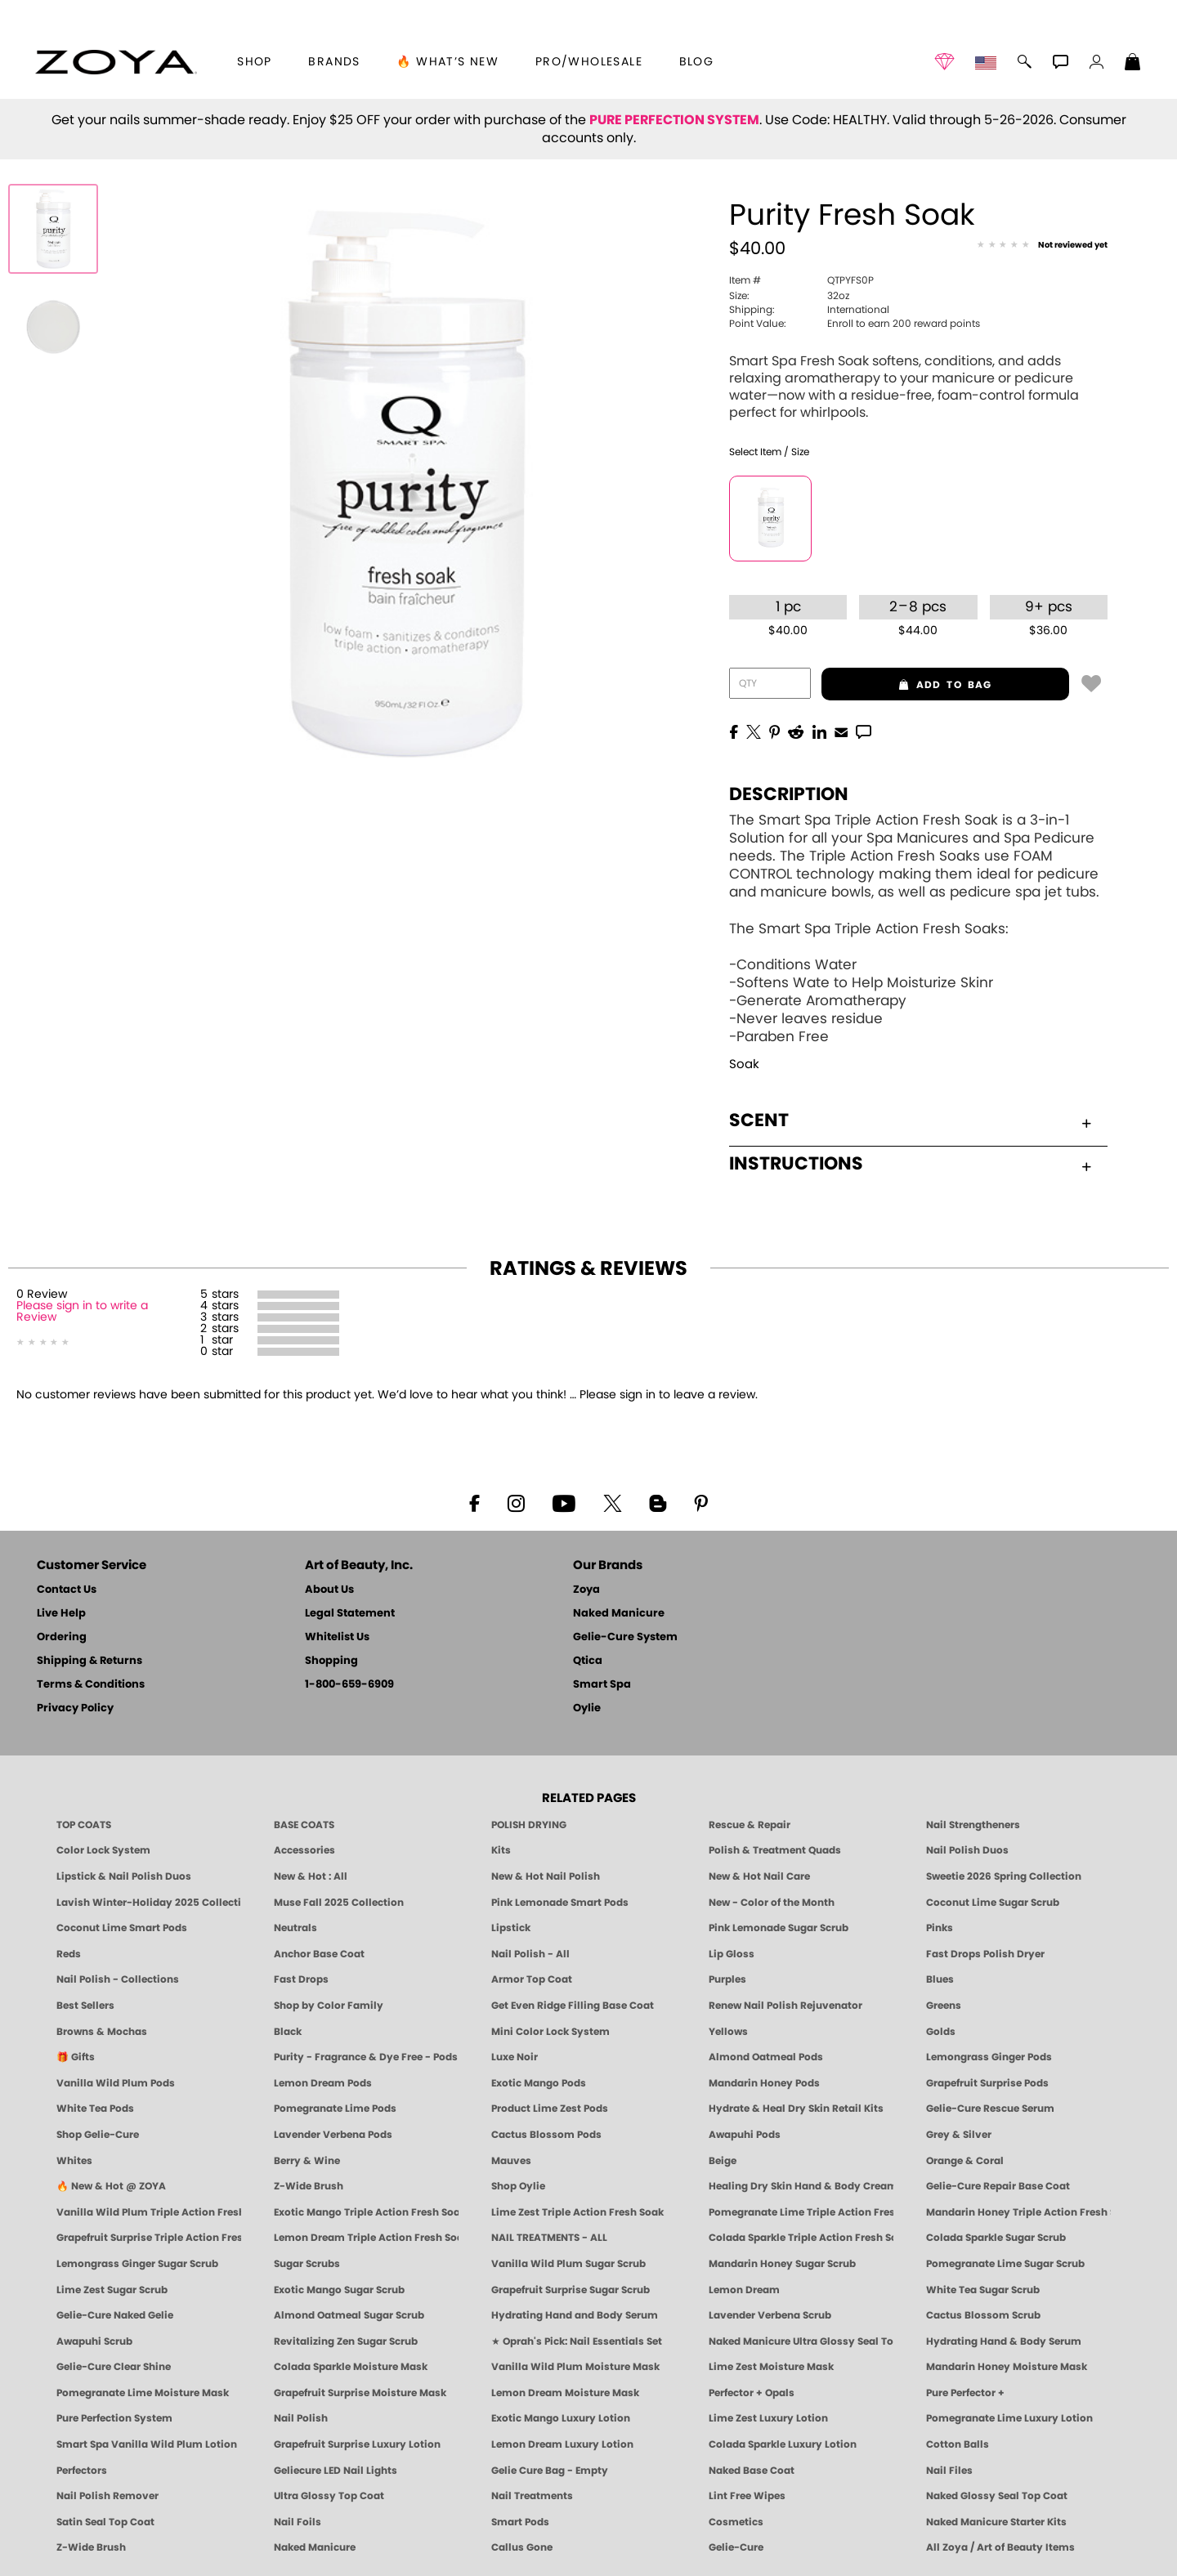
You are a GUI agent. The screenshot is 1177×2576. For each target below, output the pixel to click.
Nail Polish (301, 2418)
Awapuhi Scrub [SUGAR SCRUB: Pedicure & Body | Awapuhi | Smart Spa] (94, 2341)
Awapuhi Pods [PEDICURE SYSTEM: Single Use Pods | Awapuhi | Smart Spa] (745, 2135)
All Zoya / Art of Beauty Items (1000, 2547)
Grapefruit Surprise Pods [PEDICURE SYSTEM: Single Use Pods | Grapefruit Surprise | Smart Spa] (987, 2083)
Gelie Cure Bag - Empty (549, 2470)
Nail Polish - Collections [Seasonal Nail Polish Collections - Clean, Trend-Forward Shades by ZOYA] (117, 1979)
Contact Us (66, 1590)
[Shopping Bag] (1133, 63)
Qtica (587, 1661)
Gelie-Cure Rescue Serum (990, 2108)
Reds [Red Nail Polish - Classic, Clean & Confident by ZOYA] (68, 1954)
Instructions (910, 1164)
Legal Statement (350, 1613)
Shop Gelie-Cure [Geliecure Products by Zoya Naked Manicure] (97, 2135)
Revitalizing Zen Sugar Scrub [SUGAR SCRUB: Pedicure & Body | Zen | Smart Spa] (346, 2341)
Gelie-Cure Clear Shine (113, 2367)
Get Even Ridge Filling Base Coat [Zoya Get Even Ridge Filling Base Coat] (572, 2005)
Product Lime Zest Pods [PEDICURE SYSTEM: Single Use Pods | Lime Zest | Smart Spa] (549, 2108)
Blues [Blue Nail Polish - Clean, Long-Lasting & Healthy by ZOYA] (940, 1979)
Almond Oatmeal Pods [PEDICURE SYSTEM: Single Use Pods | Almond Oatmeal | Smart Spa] (766, 2057)
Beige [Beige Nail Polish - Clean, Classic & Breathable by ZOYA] (722, 2161)
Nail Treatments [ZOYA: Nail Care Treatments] (532, 2496)
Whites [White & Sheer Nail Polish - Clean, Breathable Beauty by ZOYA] (74, 2161)
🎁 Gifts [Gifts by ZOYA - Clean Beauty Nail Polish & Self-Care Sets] (75, 2057)
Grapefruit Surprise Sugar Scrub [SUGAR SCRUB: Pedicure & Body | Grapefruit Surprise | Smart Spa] (570, 2290)
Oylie (587, 1708)
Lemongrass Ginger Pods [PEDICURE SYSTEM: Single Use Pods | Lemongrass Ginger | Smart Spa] (989, 2057)
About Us (329, 1590)
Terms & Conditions (91, 1684)
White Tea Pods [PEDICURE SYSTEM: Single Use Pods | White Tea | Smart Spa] (95, 2108)
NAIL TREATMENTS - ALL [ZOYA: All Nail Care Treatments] (549, 2238)
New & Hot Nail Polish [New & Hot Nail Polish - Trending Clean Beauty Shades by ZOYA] (545, 1876)
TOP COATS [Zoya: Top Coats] (83, 1825)
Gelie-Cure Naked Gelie (114, 2315)
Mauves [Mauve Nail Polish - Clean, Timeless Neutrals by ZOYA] (511, 2161)
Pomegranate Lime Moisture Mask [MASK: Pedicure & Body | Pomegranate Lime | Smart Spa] (142, 2393)
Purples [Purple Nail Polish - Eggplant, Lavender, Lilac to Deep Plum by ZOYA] (727, 1979)
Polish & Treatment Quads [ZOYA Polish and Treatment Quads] (775, 1850)
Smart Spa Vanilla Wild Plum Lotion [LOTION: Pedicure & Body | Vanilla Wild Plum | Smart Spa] (146, 2444)
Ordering (62, 1637)
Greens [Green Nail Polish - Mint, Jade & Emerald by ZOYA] (943, 2005)
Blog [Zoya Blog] (696, 62)
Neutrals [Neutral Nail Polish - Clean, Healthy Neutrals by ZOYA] (295, 1928)
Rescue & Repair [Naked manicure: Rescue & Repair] (749, 1825)
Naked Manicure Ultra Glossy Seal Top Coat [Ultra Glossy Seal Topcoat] (801, 2341)
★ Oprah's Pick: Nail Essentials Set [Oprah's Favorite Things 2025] (576, 2341)
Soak (744, 1064)
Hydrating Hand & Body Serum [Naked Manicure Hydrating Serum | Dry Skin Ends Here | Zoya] (1003, 2341)
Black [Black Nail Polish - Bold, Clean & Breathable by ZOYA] (288, 2032)
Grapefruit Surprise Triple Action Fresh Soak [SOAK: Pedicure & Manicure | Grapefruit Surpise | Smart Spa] (148, 2238)
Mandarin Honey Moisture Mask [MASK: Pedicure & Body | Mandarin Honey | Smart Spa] (1006, 2367)
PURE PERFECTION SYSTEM (674, 120)
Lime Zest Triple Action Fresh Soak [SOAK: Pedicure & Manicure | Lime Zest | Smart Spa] (577, 2212)
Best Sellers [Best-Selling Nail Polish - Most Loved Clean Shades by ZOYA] (85, 2005)
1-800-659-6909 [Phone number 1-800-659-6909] (349, 1684)
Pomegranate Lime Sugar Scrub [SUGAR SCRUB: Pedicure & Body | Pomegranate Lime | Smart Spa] (1005, 2264)
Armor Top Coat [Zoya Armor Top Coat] (531, 1979)
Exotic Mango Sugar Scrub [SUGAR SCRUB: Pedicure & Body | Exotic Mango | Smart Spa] (339, 2290)
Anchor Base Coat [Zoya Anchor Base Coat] (319, 1954)
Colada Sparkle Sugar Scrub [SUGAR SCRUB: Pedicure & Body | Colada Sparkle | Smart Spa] (996, 2238)
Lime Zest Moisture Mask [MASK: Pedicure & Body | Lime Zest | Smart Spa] (771, 2367)
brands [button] (334, 62)
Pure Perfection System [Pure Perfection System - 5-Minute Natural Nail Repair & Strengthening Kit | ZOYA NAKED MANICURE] (114, 2418)
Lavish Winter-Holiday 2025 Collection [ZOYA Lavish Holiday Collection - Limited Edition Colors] (148, 1902)
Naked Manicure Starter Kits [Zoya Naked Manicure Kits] (996, 2522)
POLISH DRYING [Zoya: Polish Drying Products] (528, 1825)
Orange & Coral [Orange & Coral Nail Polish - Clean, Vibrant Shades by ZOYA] (965, 2161)
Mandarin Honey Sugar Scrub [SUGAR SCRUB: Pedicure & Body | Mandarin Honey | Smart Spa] (782, 2264)
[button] (115, 62)
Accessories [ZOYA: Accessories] (304, 1850)
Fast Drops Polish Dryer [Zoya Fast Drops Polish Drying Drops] (985, 1954)
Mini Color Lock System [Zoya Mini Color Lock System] (550, 2032)
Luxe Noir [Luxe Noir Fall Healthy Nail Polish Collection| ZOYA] (514, 2057)
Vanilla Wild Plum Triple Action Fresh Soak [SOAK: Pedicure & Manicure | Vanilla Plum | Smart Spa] (148, 2212)
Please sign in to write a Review (82, 1311)
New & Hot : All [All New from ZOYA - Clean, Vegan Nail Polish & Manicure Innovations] (310, 1876)
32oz (789, 296)
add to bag (906, 685)
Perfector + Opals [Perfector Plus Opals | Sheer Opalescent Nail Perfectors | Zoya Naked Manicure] (751, 2393)
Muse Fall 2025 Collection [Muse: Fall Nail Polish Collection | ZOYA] (339, 1902)
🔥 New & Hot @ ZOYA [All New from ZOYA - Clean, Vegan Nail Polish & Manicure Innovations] (111, 2186)
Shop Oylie (518, 2186)
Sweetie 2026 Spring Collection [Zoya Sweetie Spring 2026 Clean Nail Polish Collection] (1003, 1876)
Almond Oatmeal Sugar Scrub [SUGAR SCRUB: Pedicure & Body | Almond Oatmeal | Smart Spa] (349, 2315)
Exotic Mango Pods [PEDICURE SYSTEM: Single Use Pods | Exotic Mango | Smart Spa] (538, 2083)
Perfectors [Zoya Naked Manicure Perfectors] (81, 2470)
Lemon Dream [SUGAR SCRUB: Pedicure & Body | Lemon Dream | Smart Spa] (744, 2290)
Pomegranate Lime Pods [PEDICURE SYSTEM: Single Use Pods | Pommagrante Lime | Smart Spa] (335, 2108)
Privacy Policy (75, 1708)
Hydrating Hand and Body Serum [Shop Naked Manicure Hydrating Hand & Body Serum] (574, 2315)
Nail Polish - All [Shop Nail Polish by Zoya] (530, 1954)
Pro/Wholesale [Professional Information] (588, 62)
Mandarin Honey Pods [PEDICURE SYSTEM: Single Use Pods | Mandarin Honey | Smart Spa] (764, 2083)
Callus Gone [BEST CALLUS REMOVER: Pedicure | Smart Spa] (522, 2547)
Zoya (586, 1590)
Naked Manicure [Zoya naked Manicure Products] (315, 2547)
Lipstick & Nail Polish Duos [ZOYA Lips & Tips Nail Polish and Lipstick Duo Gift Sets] (123, 1876)
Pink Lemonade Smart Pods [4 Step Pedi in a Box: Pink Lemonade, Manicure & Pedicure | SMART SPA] (560, 1902)
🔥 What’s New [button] (447, 62)
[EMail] (841, 730)
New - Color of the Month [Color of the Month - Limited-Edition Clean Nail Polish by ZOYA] (772, 1902)
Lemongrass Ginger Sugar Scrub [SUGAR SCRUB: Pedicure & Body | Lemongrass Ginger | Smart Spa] (137, 2264)
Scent (910, 1120)
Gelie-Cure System (625, 1637)
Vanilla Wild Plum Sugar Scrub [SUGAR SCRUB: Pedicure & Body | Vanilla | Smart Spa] (568, 2264)
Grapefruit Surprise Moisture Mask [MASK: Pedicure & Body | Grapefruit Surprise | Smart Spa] (360, 2393)
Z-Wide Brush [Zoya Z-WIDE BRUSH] (91, 2547)
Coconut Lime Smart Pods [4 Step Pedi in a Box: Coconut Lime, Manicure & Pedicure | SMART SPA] (121, 1928)
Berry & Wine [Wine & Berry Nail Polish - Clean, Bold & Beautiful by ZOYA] (307, 2161)
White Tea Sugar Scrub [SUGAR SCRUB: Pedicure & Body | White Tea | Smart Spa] (983, 2290)
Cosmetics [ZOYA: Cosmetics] (736, 2522)
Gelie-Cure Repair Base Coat (998, 2186)
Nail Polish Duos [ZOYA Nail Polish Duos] (967, 1850)
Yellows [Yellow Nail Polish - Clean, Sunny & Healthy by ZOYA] (728, 2032)
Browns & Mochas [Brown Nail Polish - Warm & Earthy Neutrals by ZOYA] (101, 2032)
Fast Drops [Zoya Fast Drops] (301, 1979)
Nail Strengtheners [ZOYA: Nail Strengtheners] (973, 1825)
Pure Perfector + (965, 2393)
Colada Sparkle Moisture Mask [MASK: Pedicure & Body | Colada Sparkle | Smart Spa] (350, 2367)
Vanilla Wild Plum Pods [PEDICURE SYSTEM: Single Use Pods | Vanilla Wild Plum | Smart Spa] (115, 2083)
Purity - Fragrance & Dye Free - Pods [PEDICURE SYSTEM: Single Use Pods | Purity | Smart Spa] (366, 2057)
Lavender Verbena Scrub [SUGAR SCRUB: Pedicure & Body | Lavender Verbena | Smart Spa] (770, 2315)
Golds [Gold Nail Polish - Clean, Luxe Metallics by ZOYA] (940, 2032)
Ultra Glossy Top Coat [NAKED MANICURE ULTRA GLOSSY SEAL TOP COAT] (329, 2496)
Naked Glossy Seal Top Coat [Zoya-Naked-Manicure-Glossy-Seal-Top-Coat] (996, 2496)
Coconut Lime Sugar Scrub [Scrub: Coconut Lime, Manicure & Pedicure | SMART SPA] (992, 1902)
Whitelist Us (337, 1637)
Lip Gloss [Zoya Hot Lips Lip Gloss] (731, 1954)
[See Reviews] (1042, 246)
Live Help (61, 1613)
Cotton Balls (957, 2444)
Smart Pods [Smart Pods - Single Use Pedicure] (520, 2522)
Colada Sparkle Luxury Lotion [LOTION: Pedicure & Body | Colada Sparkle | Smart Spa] (783, 2444)
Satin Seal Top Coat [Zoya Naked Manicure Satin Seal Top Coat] (105, 2522)
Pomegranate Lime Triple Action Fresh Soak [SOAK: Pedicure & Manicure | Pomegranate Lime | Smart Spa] (801, 2212)
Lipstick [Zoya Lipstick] (510, 1928)
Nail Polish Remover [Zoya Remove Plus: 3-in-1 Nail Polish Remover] (107, 2496)
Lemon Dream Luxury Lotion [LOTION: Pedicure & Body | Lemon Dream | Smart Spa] (562, 2444)
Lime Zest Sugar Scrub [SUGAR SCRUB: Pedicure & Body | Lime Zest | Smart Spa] (112, 2290)
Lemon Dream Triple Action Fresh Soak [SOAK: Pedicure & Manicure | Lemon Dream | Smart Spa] (366, 2238)
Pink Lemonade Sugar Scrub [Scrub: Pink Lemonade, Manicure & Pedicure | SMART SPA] (778, 1928)
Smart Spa (602, 1684)
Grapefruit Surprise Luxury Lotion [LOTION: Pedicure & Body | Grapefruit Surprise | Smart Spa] (357, 2444)
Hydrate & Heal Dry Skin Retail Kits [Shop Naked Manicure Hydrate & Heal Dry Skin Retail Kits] (796, 2108)
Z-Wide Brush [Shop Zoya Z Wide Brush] (308, 2186)
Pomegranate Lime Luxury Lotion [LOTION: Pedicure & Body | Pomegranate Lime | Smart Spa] (1009, 2418)
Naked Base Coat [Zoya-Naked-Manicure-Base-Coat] (751, 2470)
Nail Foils (297, 2522)
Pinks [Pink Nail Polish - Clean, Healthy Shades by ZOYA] (939, 1928)
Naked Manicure (619, 1613)
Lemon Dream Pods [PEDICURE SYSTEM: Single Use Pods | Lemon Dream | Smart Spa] (323, 2083)
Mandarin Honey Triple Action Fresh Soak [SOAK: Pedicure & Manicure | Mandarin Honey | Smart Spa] (1018, 2212)
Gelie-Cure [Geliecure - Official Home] (736, 2547)
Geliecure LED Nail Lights (335, 2470)
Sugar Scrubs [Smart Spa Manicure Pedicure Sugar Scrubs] (307, 2264)
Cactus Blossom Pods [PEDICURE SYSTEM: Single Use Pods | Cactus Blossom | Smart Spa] (546, 2135)
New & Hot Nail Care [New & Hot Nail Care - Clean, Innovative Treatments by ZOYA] (759, 1876)
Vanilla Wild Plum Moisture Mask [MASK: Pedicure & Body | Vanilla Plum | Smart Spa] (575, 2367)
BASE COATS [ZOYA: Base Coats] (304, 1825)
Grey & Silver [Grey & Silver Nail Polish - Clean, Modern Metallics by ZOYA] (958, 2135)
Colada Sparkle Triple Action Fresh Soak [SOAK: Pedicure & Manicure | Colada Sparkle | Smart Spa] (801, 2238)
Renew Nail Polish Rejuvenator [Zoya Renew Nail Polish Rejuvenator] (785, 2005)
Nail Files (949, 2470)
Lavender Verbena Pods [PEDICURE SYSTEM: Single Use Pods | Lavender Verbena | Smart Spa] (333, 2135)
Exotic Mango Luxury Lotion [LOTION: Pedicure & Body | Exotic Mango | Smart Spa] (560, 2418)
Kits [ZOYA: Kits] (501, 1850)
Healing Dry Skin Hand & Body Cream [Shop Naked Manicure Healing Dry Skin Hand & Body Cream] (801, 2186)
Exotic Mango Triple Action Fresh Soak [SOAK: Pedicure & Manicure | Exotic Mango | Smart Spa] (366, 2212)
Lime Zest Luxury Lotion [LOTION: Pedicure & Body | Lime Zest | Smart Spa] (768, 2418)
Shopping (331, 1661)
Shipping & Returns (89, 1661)
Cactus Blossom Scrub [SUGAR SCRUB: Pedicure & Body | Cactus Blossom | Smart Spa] (983, 2315)
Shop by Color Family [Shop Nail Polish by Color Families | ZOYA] (328, 2005)
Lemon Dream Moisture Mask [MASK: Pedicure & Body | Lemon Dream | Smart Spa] (565, 2393)
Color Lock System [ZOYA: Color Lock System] (103, 1850)
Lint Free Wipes (747, 2496)
